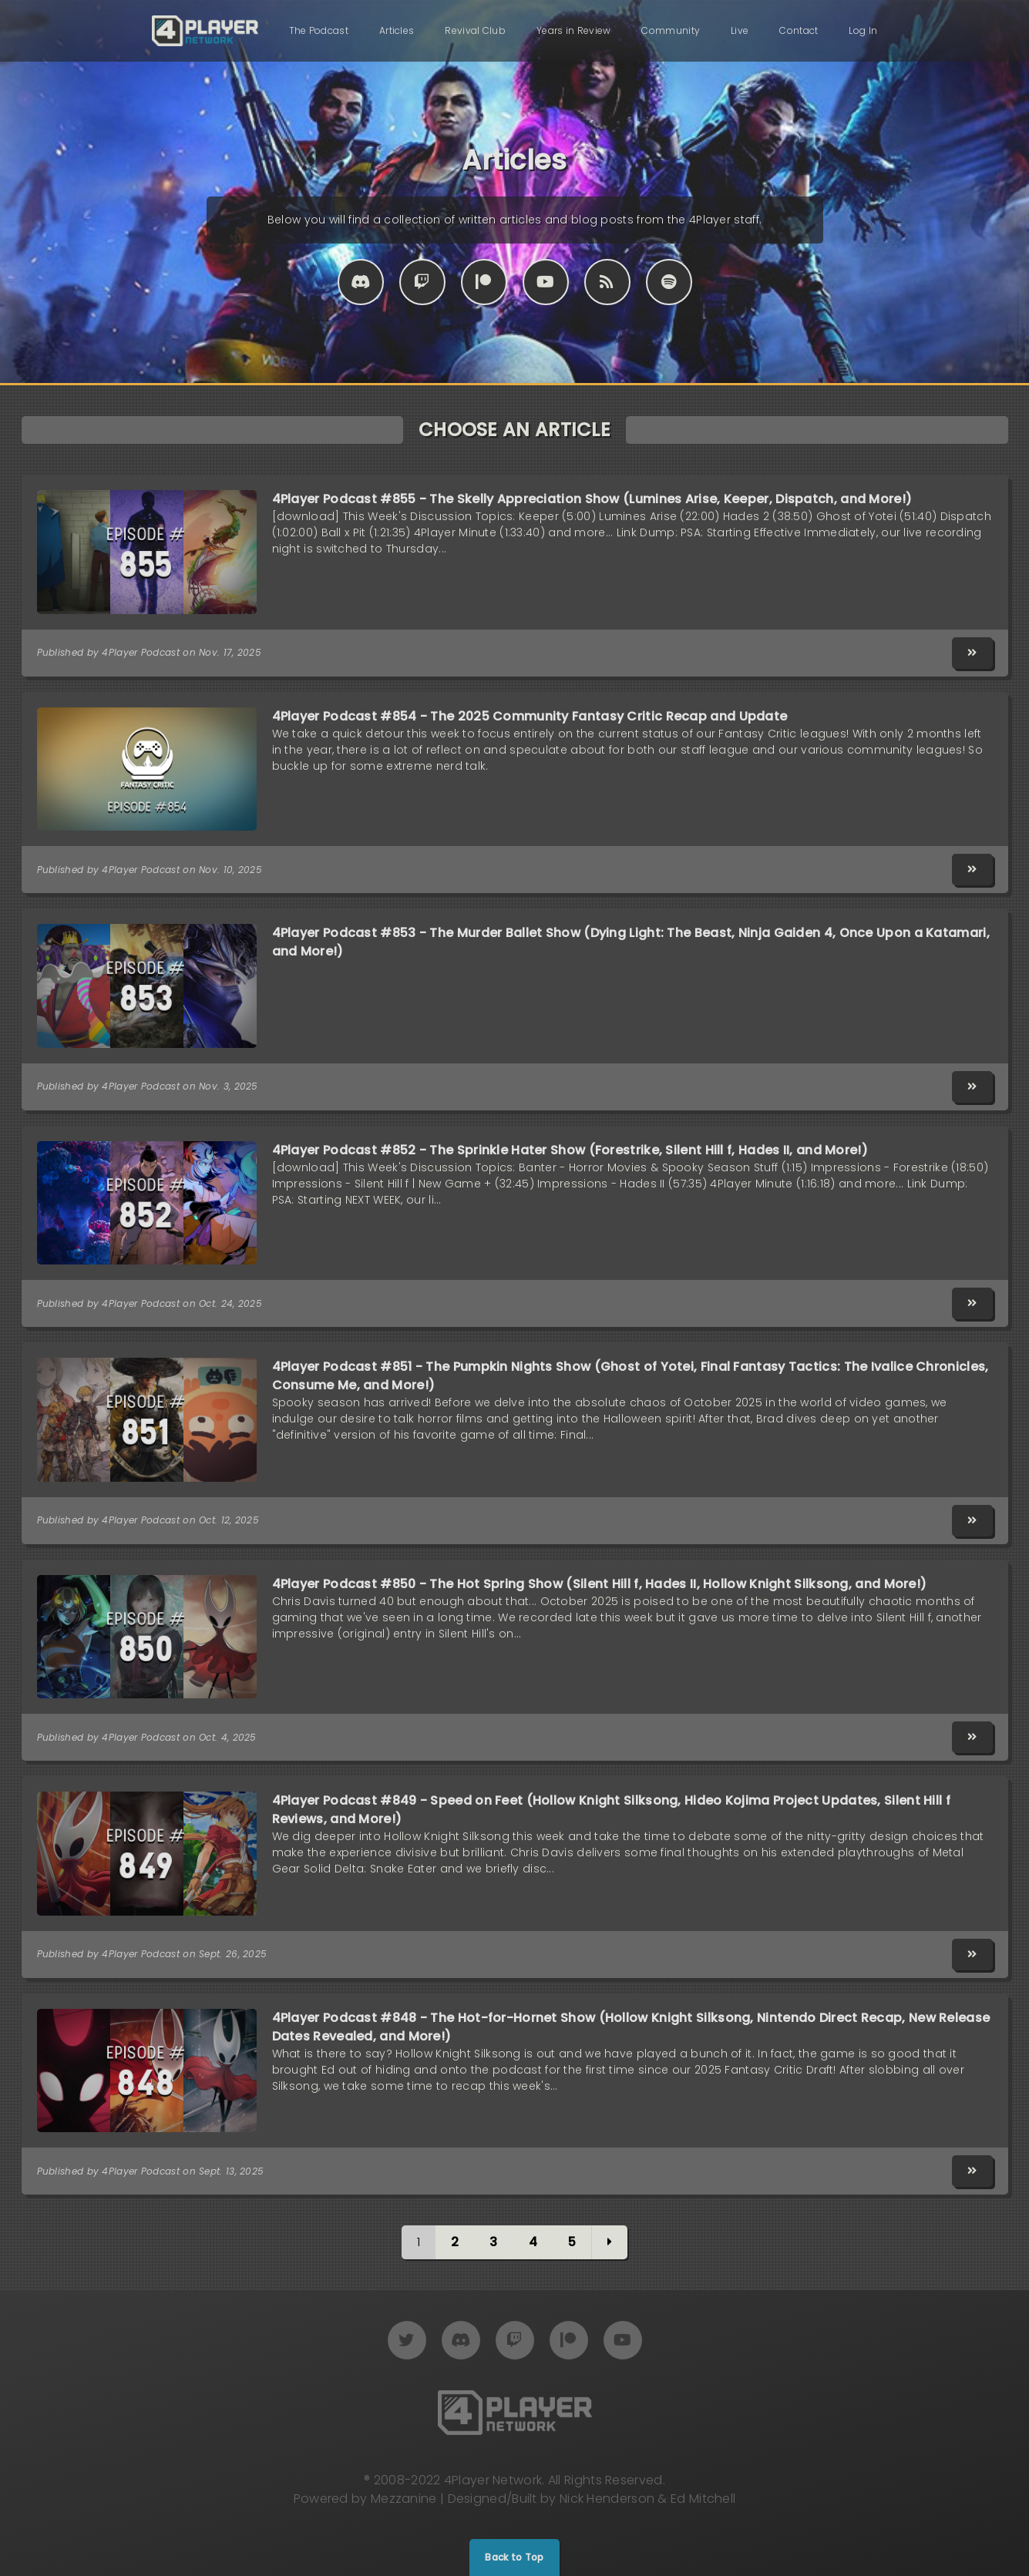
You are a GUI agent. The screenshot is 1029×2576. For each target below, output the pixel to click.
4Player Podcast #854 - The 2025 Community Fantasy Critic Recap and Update (530, 716)
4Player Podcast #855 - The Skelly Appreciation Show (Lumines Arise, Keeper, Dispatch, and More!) (592, 499)
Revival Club (475, 30)
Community (670, 30)
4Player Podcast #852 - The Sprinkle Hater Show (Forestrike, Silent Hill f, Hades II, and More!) (570, 1150)
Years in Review (573, 30)
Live (739, 30)
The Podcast (318, 30)
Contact (798, 30)
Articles (396, 30)
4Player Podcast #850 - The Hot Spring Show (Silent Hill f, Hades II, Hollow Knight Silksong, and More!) (599, 1584)
